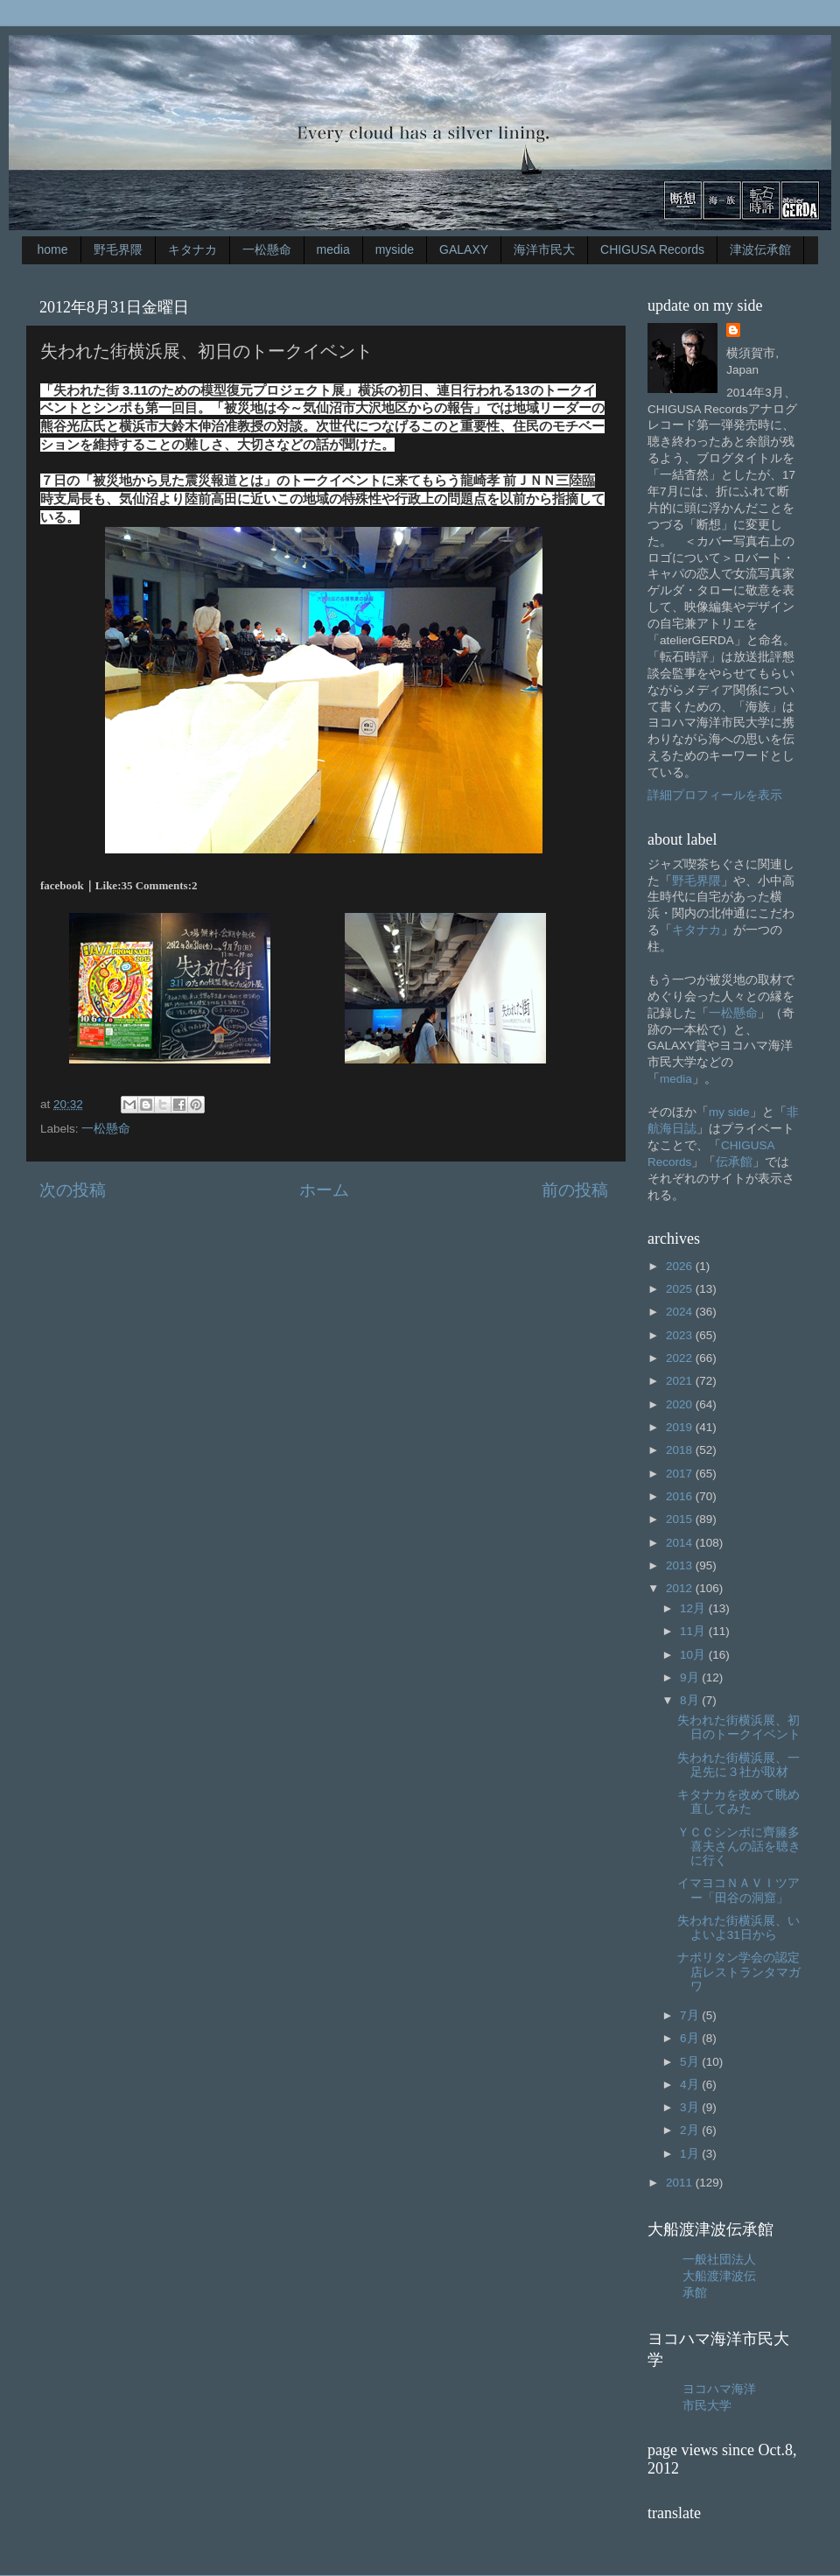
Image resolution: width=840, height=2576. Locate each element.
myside (394, 249)
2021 (681, 1380)
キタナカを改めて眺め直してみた (738, 1801)
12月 (694, 1608)
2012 (681, 1588)
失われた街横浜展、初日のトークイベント (739, 1727)
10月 (694, 1654)
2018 (681, 1449)
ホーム (324, 1190)
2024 (681, 1311)
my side (729, 1112)
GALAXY (463, 249)
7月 (691, 2015)
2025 (681, 1288)
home (53, 249)
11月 (694, 1631)
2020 (681, 1404)
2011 (681, 2182)
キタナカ (192, 249)
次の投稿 (72, 1190)
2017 (681, 1473)
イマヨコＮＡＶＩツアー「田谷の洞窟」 (738, 1890)
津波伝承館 (760, 249)
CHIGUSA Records (652, 249)
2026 (681, 1266)
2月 (691, 2130)
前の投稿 (575, 1190)
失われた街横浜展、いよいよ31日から (738, 1927)
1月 (691, 2153)
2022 (681, 1358)
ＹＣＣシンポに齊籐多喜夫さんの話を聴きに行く (739, 1846)
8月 (691, 1700)
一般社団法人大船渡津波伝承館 (719, 2276)
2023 (681, 1335)
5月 (691, 2061)
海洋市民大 (544, 249)
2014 (681, 1542)
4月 (691, 2084)
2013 (681, 1565)
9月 (691, 1677)
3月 (691, 2107)
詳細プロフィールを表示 (715, 795)
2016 (681, 1496)
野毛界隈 (118, 249)
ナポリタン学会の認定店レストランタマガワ (739, 1971)
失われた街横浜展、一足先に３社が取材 (738, 1765)
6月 (691, 2038)
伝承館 (734, 1162)
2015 (681, 1519)
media (333, 249)
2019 (681, 1427)
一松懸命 (266, 249)
